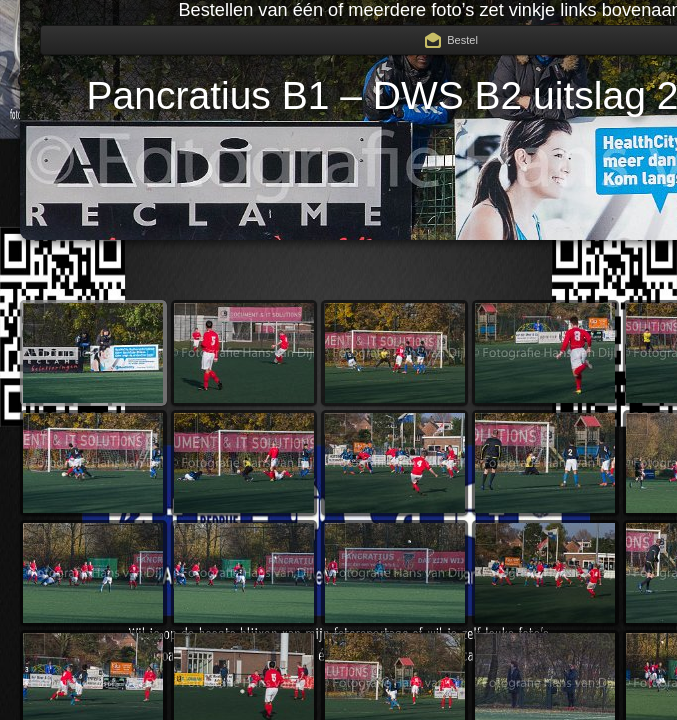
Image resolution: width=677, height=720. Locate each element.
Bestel (462, 40)
